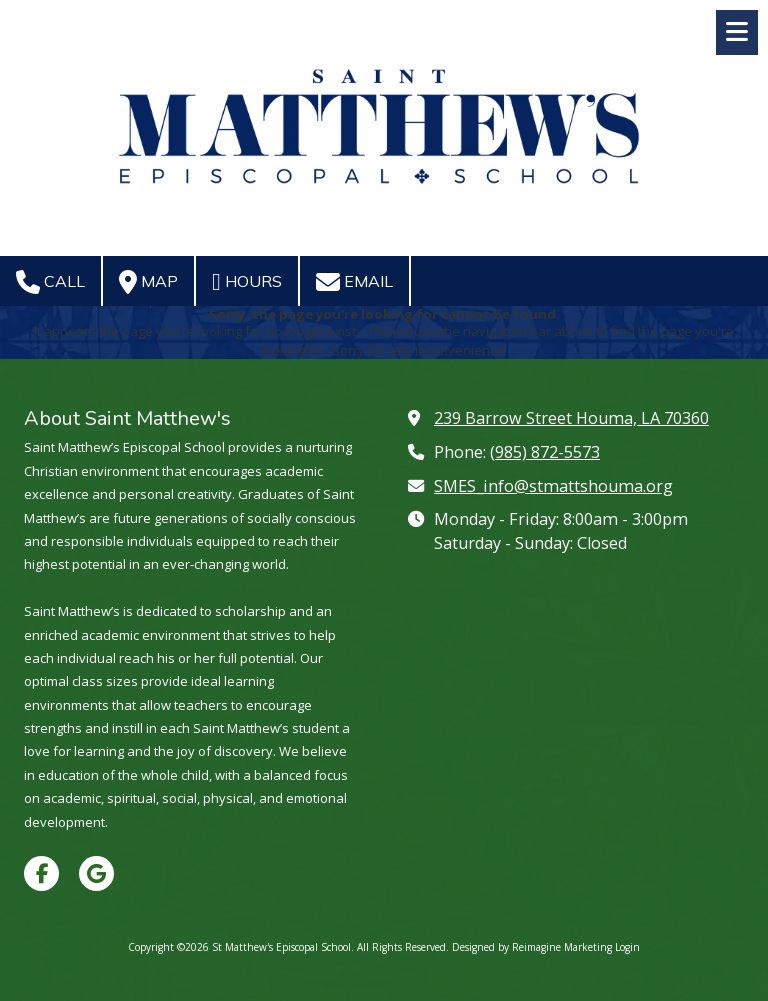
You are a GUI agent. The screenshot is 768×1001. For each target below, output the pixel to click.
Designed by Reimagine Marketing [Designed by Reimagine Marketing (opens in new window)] (532, 947)
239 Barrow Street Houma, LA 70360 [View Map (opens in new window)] (571, 418)
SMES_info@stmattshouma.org (553, 486)
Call (50, 282)
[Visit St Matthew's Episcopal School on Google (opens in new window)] (96, 873)
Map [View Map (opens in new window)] (148, 282)
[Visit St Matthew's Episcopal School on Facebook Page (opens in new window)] (41, 873)
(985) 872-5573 (545, 452)
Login (627, 947)
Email (354, 282)
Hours (247, 282)
